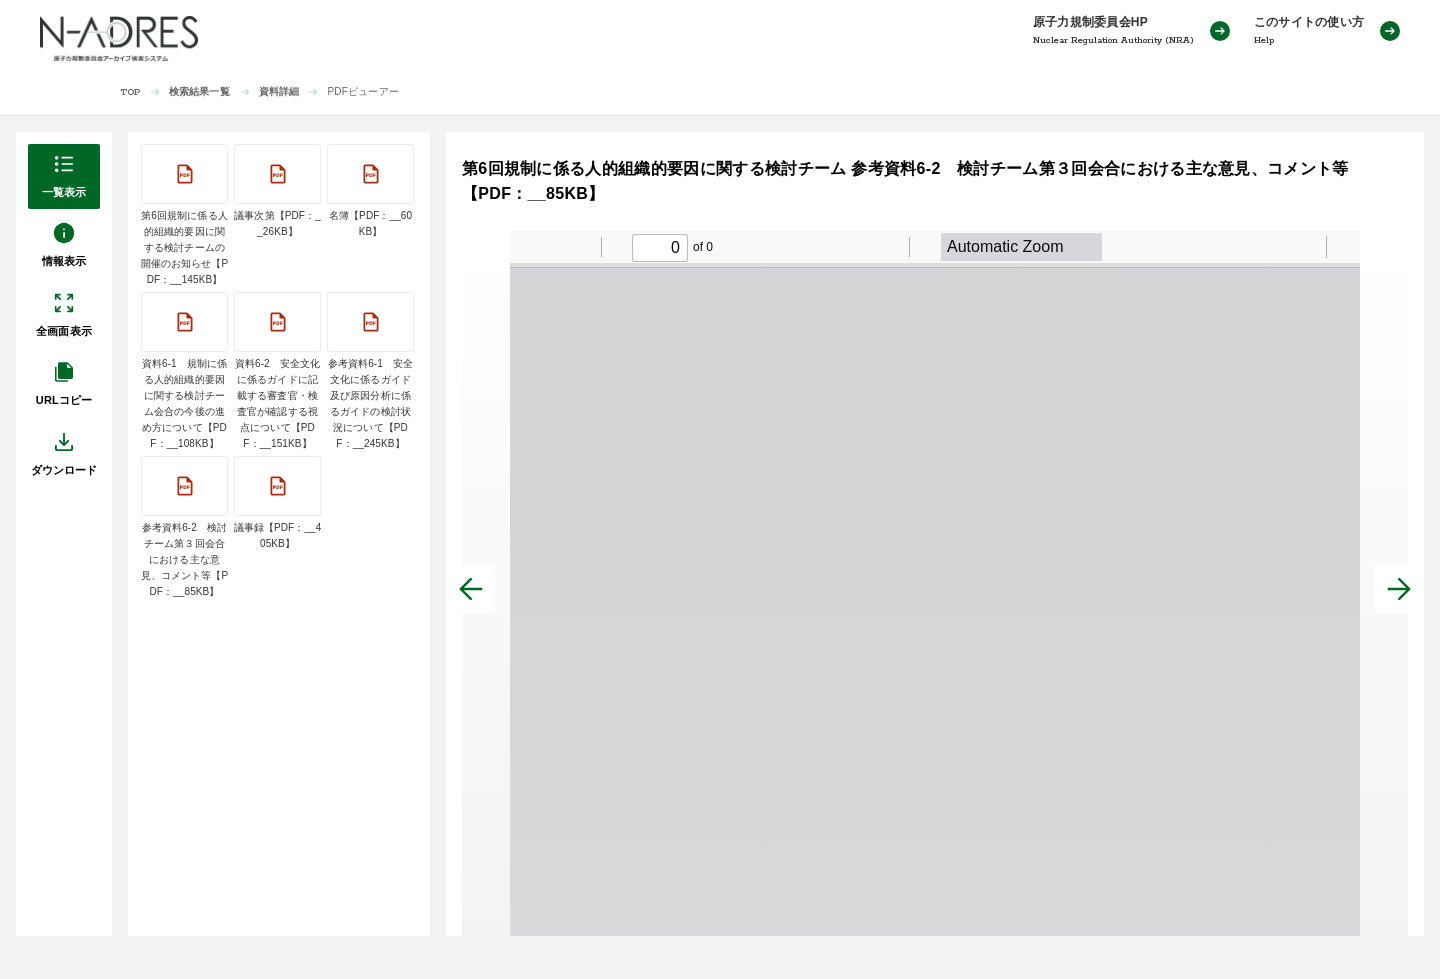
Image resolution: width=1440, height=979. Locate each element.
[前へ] (471, 589)
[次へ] (1399, 589)
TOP (130, 92)
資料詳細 (279, 91)
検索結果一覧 (199, 91)
